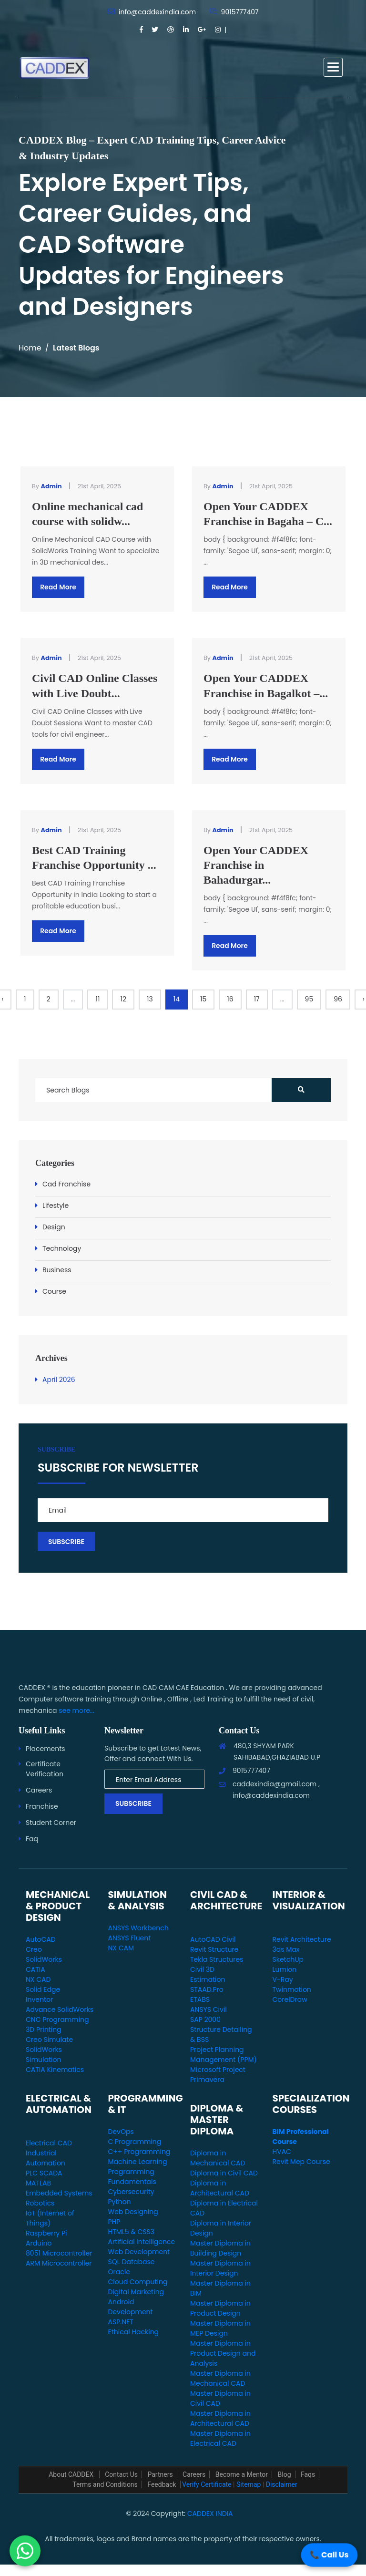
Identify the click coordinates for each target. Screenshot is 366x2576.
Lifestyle (55, 1205)
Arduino (38, 2243)
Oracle (119, 2272)
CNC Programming (57, 2019)
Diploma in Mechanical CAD (217, 2158)
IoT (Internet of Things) (50, 2218)
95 (309, 999)
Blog (284, 2474)
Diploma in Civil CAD (224, 2173)
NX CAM (121, 1948)
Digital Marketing (136, 2292)
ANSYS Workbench (138, 1928)
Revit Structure (214, 1949)
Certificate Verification (44, 1769)
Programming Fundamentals (132, 2176)
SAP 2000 (205, 2019)
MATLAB (38, 2183)
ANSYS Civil (208, 2009)
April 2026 (58, 1379)
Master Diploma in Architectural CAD (220, 2418)
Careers (39, 1790)
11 (97, 999)
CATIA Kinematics (55, 2069)
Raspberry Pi (46, 2233)
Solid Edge (43, 1989)
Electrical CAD (49, 2143)
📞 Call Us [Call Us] (328, 2555)
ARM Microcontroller (59, 2263)
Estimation (207, 1979)
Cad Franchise (66, 1184)
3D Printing (43, 2029)
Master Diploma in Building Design (220, 2248)
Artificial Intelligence (141, 2241)
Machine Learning (137, 2161)
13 (150, 999)
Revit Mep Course (301, 2161)
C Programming (135, 2141)
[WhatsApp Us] (25, 2549)
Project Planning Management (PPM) (223, 2054)
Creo (34, 1949)
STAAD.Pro (207, 1989)
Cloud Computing (138, 2282)
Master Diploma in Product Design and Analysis (222, 2353)
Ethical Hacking (133, 2332)
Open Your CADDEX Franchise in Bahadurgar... (255, 865)
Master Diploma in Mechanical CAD (220, 2378)
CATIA (35, 1969)
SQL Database (131, 2262)
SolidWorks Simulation (44, 2054)
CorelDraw (290, 1999)
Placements (45, 1748)
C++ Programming (139, 2151)
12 (123, 999)
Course (54, 1291)
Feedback (161, 2484)
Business (56, 1270)
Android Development (130, 2307)
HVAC (282, 2151)
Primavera (207, 2079)
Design (53, 1227)
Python (119, 2201)
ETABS (200, 1999)
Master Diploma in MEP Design (220, 2328)
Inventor (39, 1999)
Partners (160, 2474)
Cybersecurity (131, 2191)
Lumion (285, 1969)
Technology (61, 1248)
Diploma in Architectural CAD (219, 2188)
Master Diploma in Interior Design (220, 2268)
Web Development (139, 2252)
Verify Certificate (206, 2484)
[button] (333, 67)
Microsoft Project (217, 2069)
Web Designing (133, 2211)
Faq (32, 1839)
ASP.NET (120, 2322)
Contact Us (121, 2474)
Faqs (308, 2474)
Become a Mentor (241, 2474)
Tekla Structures (216, 1959)
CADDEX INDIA (210, 2513)
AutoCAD (41, 1939)
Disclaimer (281, 2484)
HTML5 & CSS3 (131, 2231)
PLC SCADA (44, 2173)
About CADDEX (72, 2474)
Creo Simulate (49, 2039)
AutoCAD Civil (212, 1939)
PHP (114, 2221)
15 (203, 999)
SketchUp (288, 1959)
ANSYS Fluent (129, 1938)
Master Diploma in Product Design (220, 2308)
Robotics (40, 2203)
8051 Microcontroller (59, 2253)
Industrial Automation (45, 2158)
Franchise (42, 1806)
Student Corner (51, 1822)
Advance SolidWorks (59, 2009)
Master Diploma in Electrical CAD (220, 2438)
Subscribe (133, 1803)
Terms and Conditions (105, 2484)
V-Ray (283, 1979)
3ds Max (286, 1949)
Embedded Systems (59, 2193)
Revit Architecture (302, 1939)
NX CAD (38, 1979)
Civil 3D (202, 1969)
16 (230, 999)
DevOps (121, 2131)
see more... (76, 1710)
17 (257, 999)
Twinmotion (292, 1989)
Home (30, 347)
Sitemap (248, 2484)
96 (338, 999)
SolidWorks (44, 1959)
